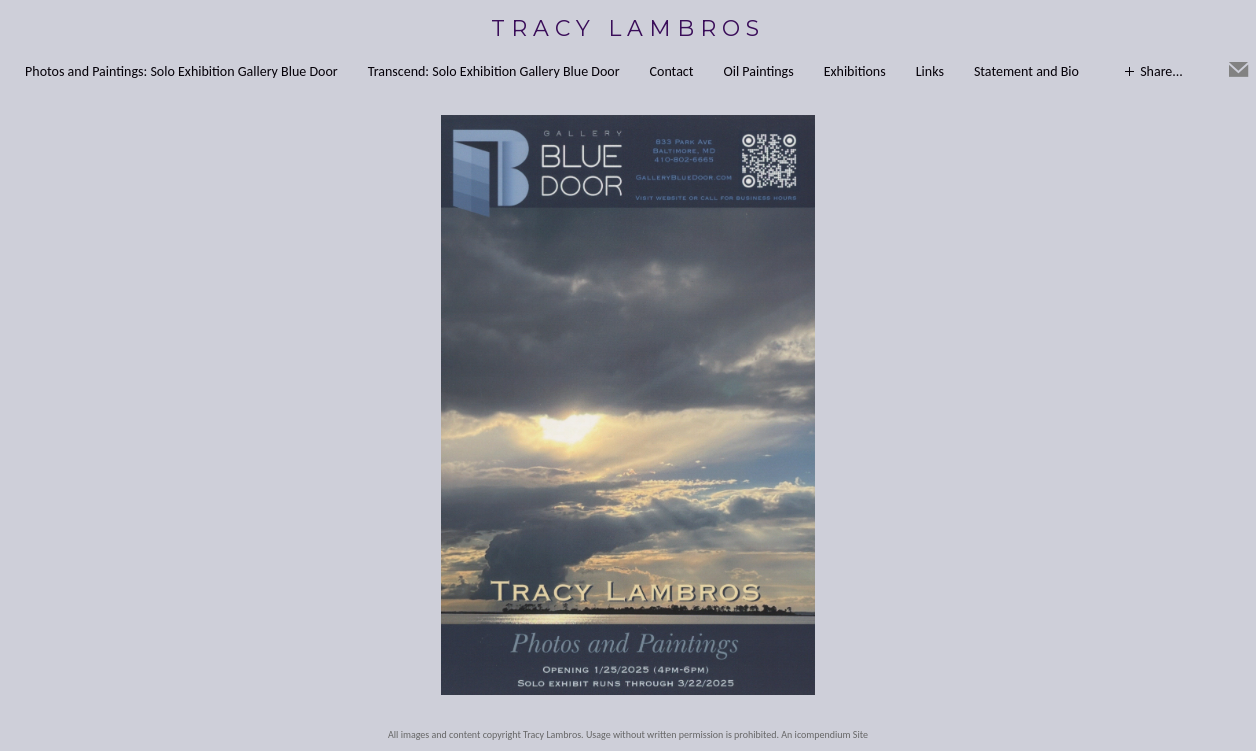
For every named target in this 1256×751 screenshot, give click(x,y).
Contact (672, 71)
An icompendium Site (824, 734)
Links (930, 71)
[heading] (628, 29)
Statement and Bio (1026, 71)
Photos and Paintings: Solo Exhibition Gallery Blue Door (181, 71)
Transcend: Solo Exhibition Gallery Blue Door (494, 71)
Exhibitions (855, 71)
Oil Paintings (758, 71)
